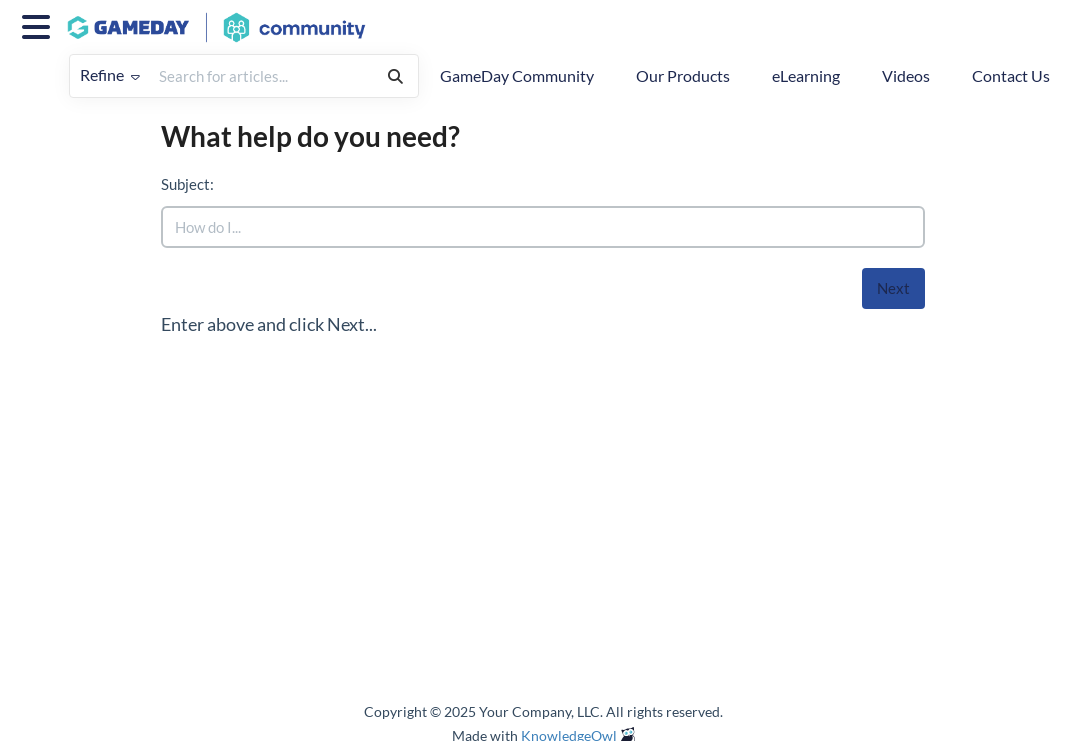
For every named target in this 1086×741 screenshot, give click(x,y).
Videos (906, 75)
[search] (261, 76)
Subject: (187, 184)
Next (893, 288)
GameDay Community (517, 75)
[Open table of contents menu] (40, 24)
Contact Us (1011, 75)
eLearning (806, 75)
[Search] (395, 76)
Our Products (683, 75)
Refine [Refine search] (110, 74)
